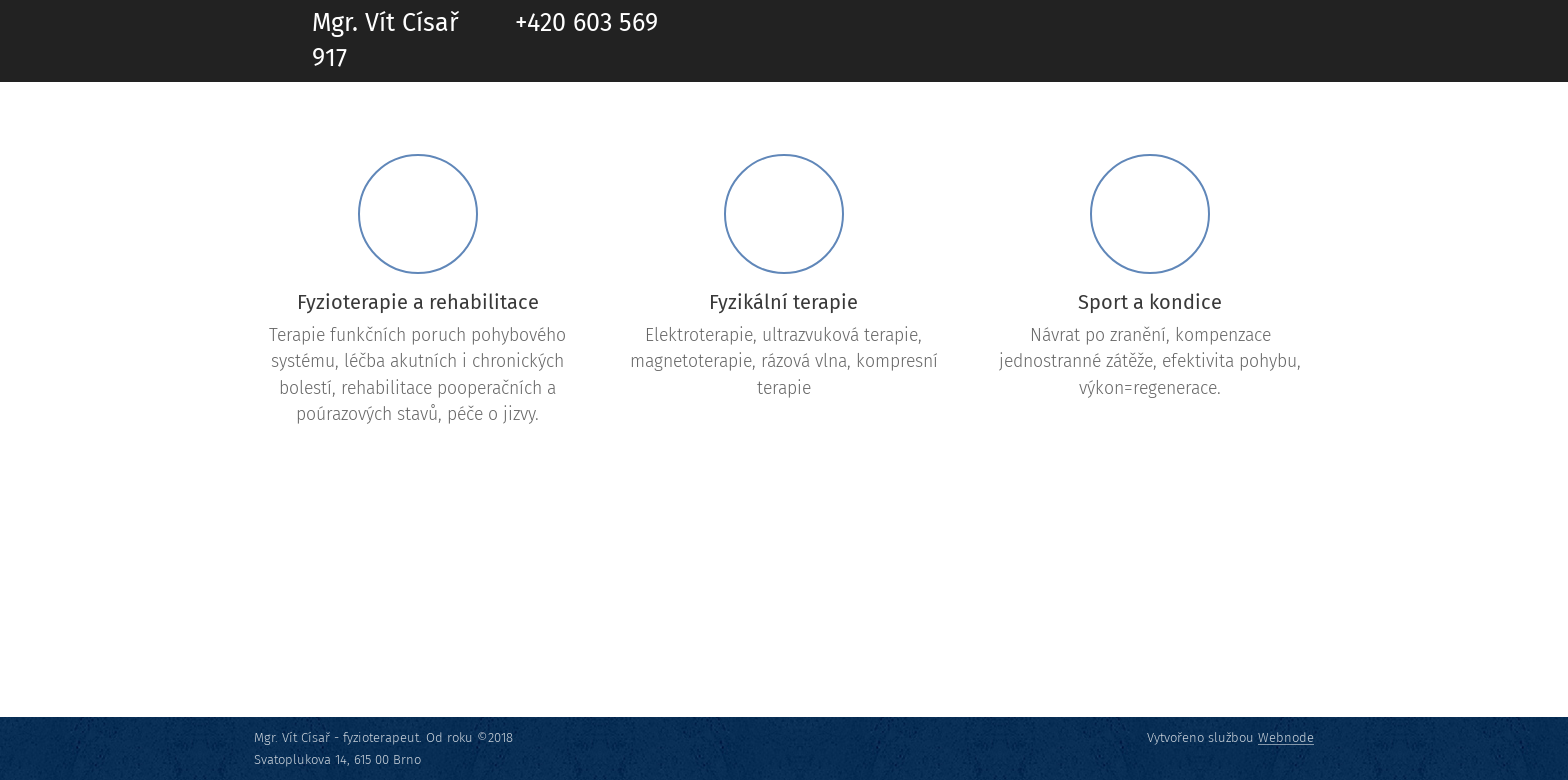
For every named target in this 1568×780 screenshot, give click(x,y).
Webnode (1286, 737)
